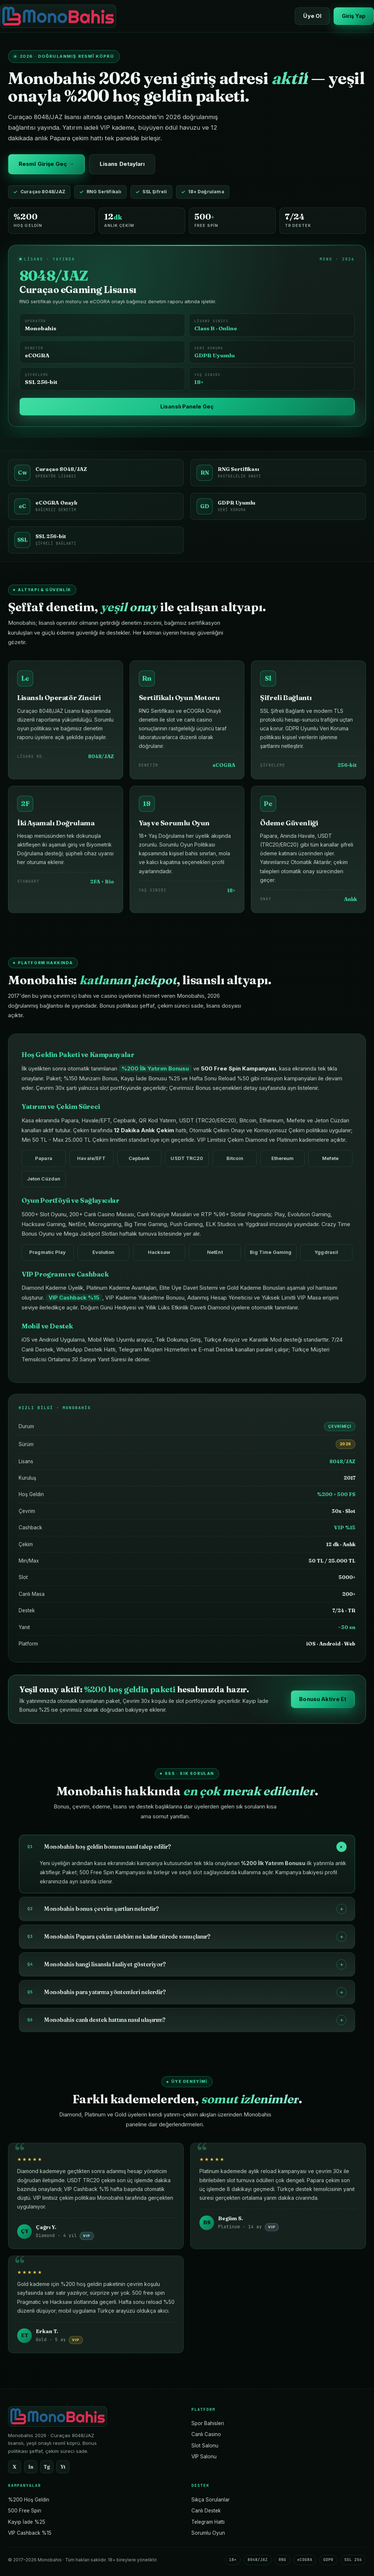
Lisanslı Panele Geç (187, 406)
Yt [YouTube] (63, 2467)
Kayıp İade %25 (26, 2522)
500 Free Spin (24, 2511)
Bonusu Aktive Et (322, 1706)
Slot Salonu (204, 2445)
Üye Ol (312, 16)
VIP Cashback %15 (29, 2533)
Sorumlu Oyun (208, 2533)
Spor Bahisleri (207, 2423)
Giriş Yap (354, 16)
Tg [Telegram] (47, 2467)
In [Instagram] (30, 2467)
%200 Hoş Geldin (28, 2500)
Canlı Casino (206, 2434)
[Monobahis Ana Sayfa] (58, 16)
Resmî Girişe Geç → (46, 163)
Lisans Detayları (122, 163)
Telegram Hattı (208, 2522)
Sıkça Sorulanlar (210, 2500)
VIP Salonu (204, 2456)
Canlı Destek (206, 2511)
